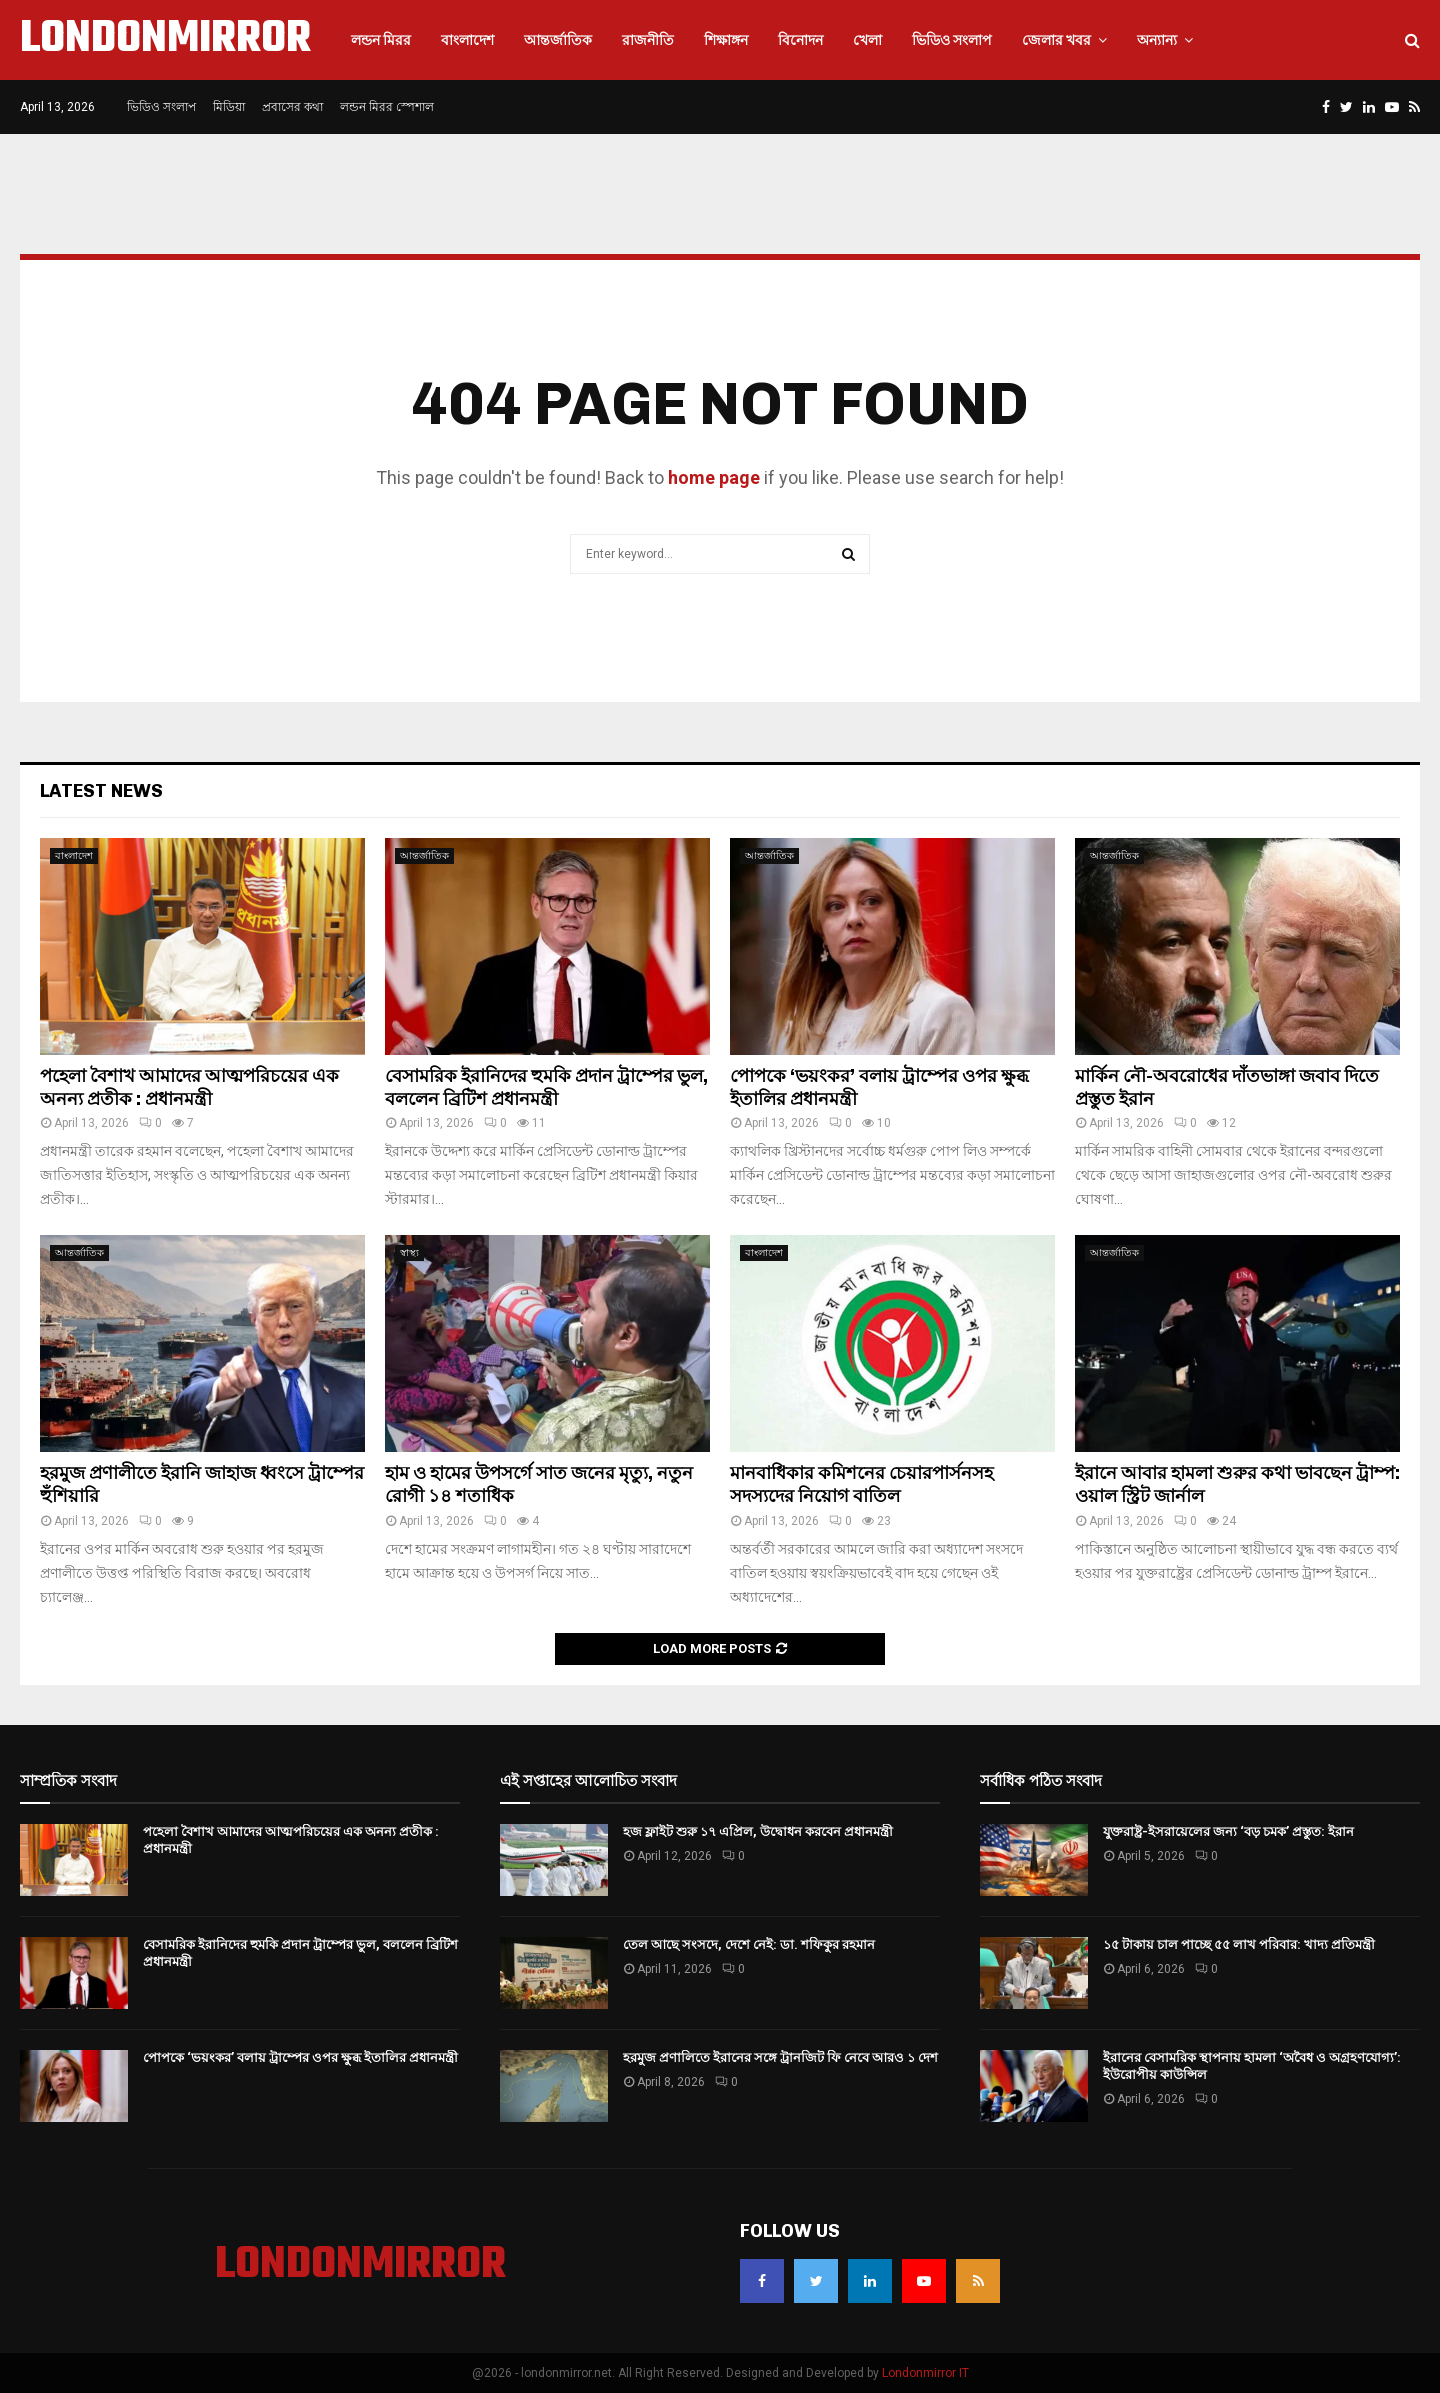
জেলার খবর (1056, 40)
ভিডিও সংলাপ (952, 40)
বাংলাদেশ (467, 40)
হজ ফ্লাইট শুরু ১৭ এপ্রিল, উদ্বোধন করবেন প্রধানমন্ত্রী (758, 1831)
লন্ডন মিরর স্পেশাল (387, 107)
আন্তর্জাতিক (558, 40)
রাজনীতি (648, 40)
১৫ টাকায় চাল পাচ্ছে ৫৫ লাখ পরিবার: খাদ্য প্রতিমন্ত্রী (1239, 1944)
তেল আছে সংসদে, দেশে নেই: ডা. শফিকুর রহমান (749, 1944)
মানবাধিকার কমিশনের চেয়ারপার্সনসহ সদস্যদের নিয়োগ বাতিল (861, 1484)
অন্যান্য (1157, 40)
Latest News (101, 791)
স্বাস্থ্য (409, 1252)
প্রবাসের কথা (292, 107)
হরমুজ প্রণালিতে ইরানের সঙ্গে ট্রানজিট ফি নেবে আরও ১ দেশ (780, 2057)
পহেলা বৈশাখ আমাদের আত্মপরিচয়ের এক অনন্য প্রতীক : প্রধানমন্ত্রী (189, 1087)
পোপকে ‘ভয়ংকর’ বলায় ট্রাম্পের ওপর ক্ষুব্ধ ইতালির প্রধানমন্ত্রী (300, 2057)
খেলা (867, 40)
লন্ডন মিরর (381, 40)
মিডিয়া (229, 107)
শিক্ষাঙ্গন (726, 40)
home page (714, 477)
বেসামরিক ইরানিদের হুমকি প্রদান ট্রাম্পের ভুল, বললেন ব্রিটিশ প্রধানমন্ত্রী (546, 1087)
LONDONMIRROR (165, 40)
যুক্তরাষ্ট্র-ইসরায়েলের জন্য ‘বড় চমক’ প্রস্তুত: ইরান (1228, 1831)
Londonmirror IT (925, 2373)
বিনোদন (800, 40)
